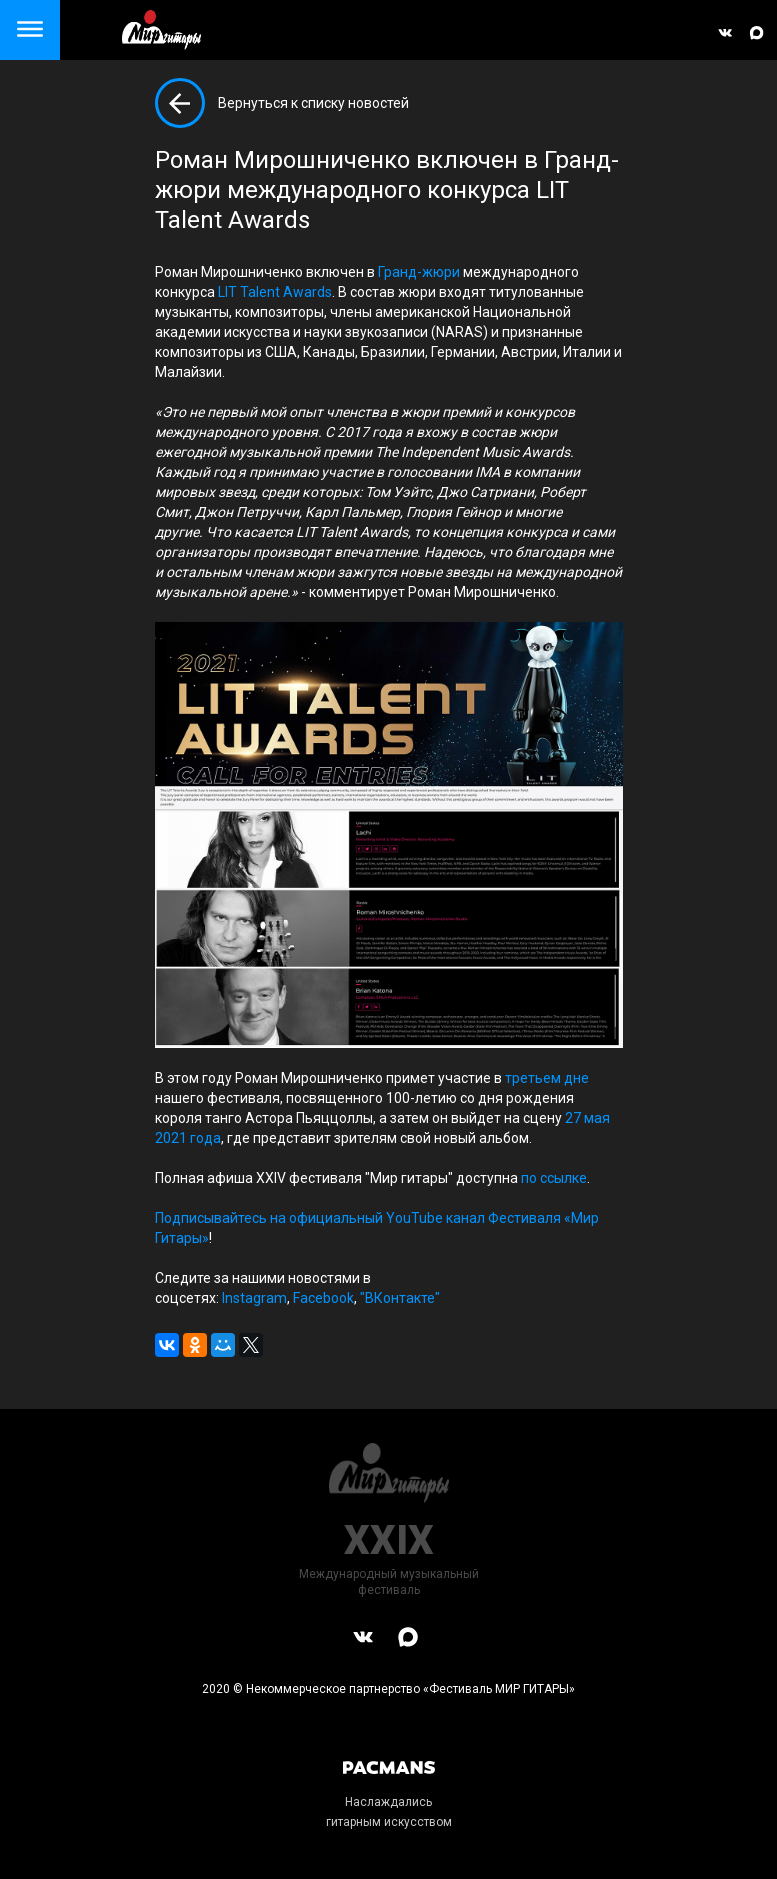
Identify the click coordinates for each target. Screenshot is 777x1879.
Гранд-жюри (419, 272)
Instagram (254, 1298)
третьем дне (547, 1078)
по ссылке (554, 1178)
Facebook (323, 1298)
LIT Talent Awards (275, 292)
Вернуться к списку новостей (313, 103)
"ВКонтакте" (400, 1298)
